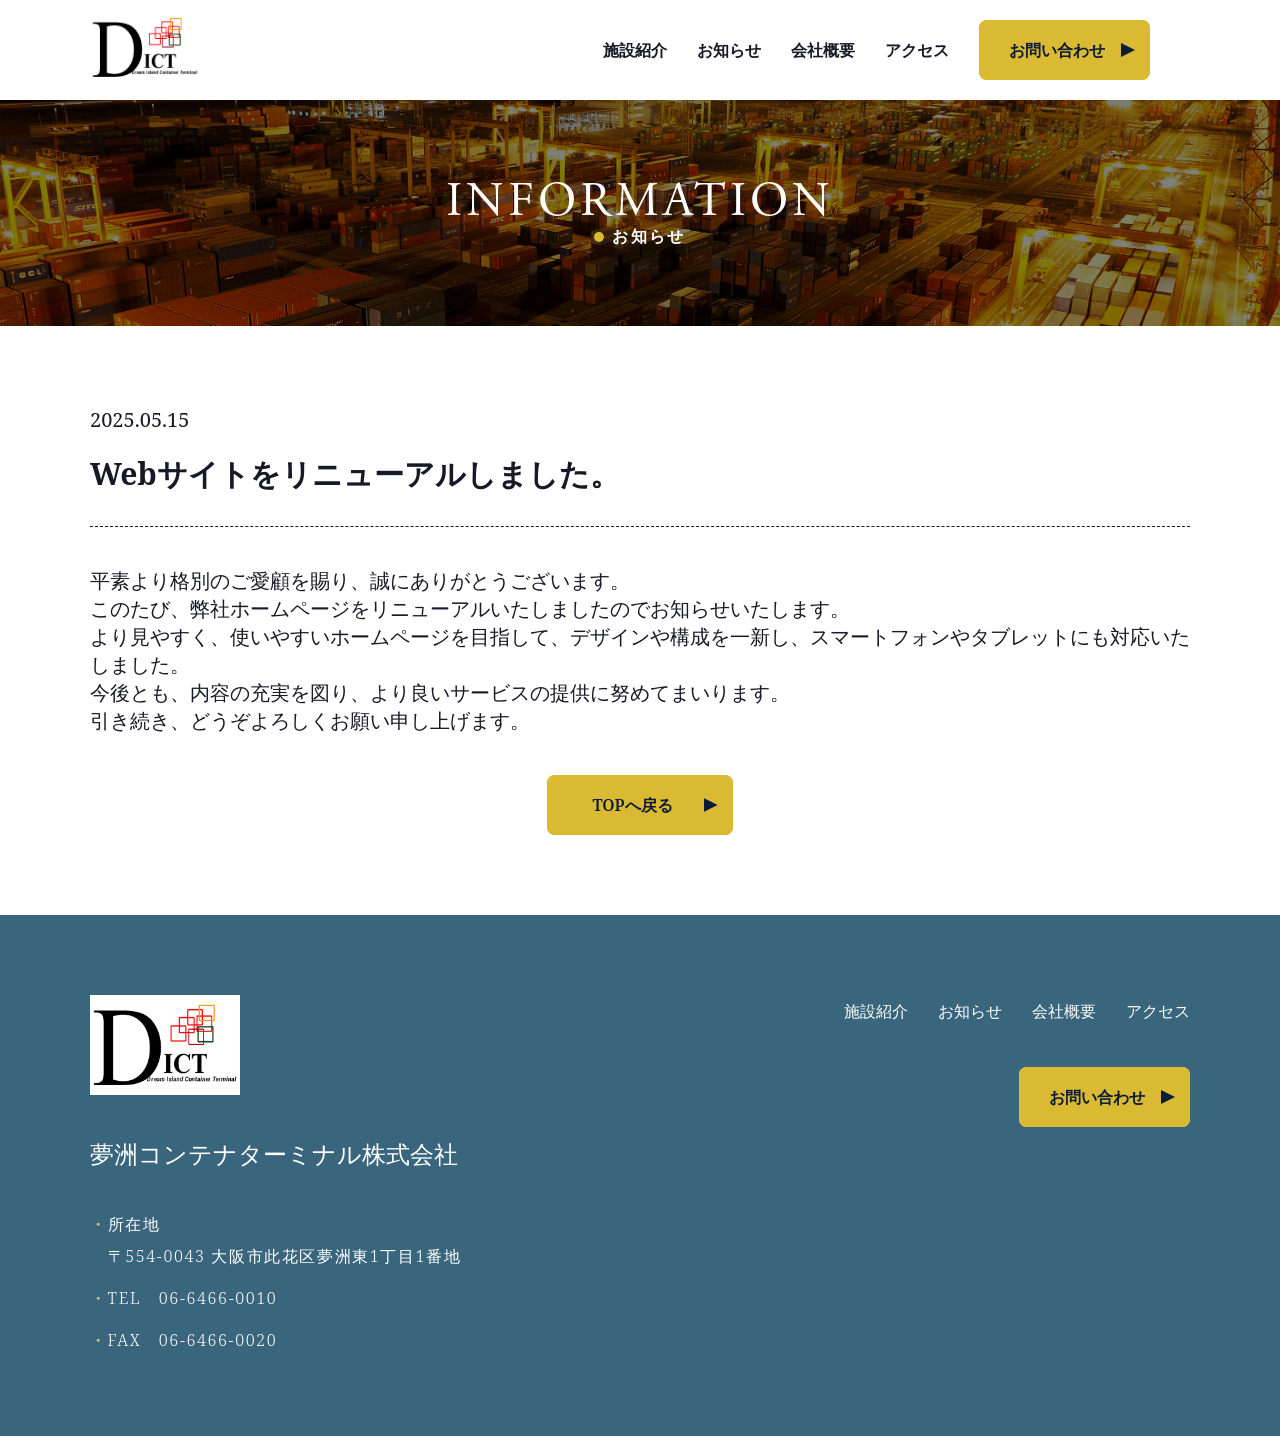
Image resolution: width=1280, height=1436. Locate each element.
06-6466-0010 (218, 1298)
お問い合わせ (1057, 50)
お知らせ (729, 50)
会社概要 (823, 50)
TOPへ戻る (632, 805)
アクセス (917, 50)
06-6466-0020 (218, 1340)
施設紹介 (635, 50)
